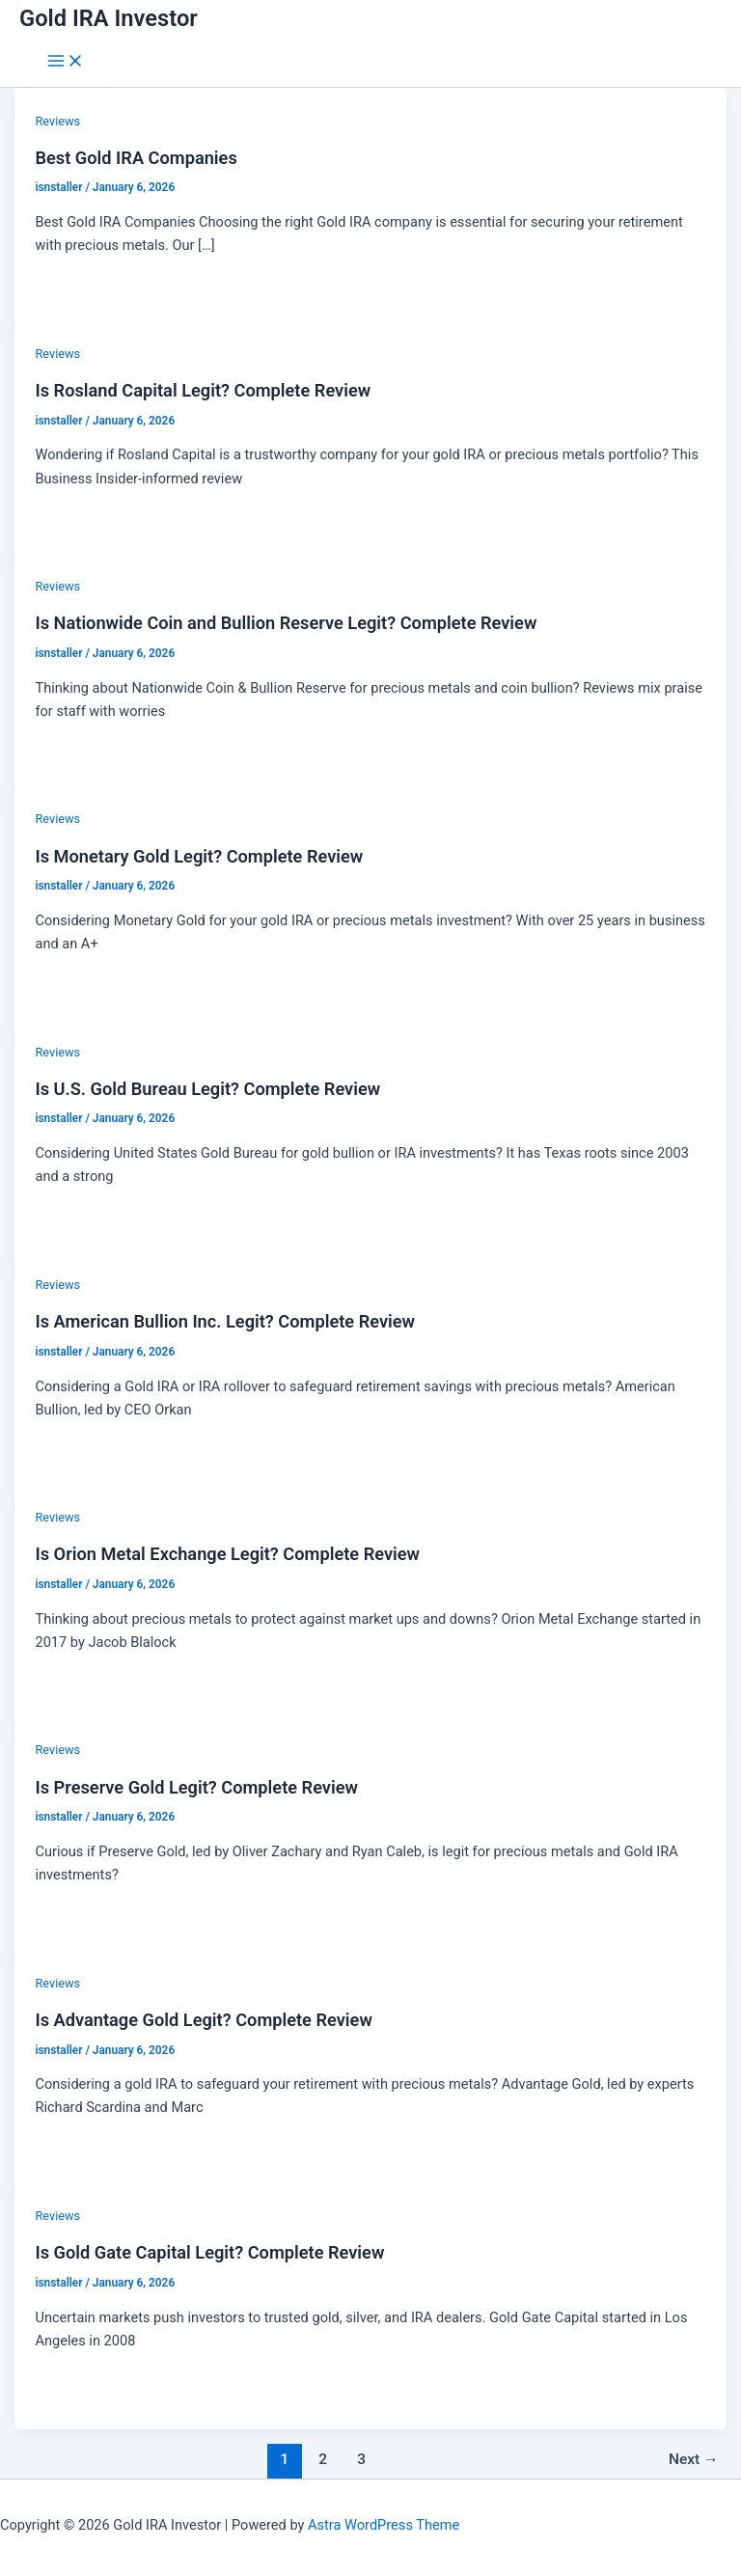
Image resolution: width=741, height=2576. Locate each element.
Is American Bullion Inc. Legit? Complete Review (225, 1321)
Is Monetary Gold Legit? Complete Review (199, 856)
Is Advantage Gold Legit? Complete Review (203, 2020)
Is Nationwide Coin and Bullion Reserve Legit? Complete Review (285, 623)
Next (694, 2459)
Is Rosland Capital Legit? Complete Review (202, 390)
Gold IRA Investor (108, 18)
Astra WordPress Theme (383, 2525)
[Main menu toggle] (65, 62)
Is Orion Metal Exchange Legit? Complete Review (227, 1554)
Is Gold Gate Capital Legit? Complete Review (209, 2252)
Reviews (57, 121)
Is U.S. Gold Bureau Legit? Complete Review (207, 1089)
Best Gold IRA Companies (135, 158)
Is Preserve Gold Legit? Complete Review (196, 1787)
